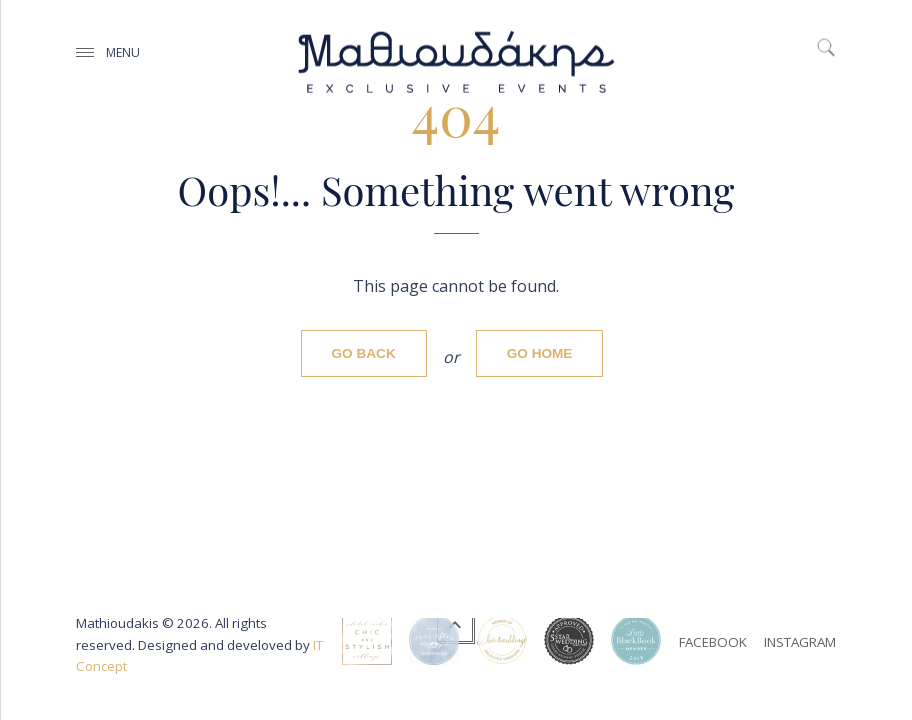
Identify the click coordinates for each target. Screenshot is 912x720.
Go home (540, 353)
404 (456, 113)
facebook (713, 642)
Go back (364, 353)
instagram (800, 642)
